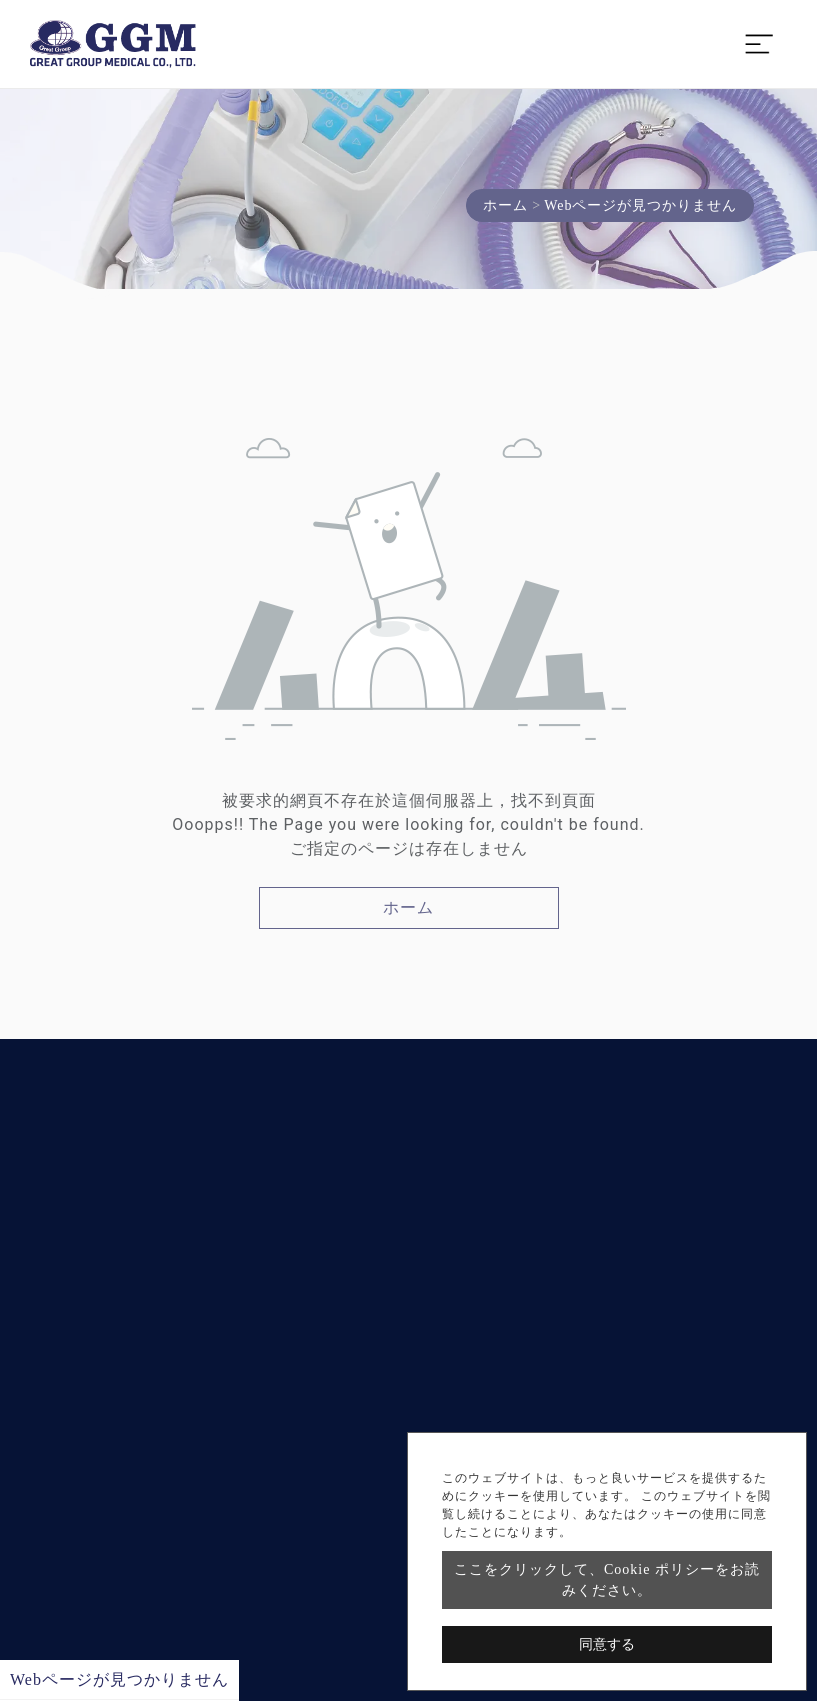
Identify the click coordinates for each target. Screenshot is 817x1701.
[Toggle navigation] (759, 44)
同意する (607, 1644)
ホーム (505, 205)
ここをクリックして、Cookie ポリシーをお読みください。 (607, 1580)
